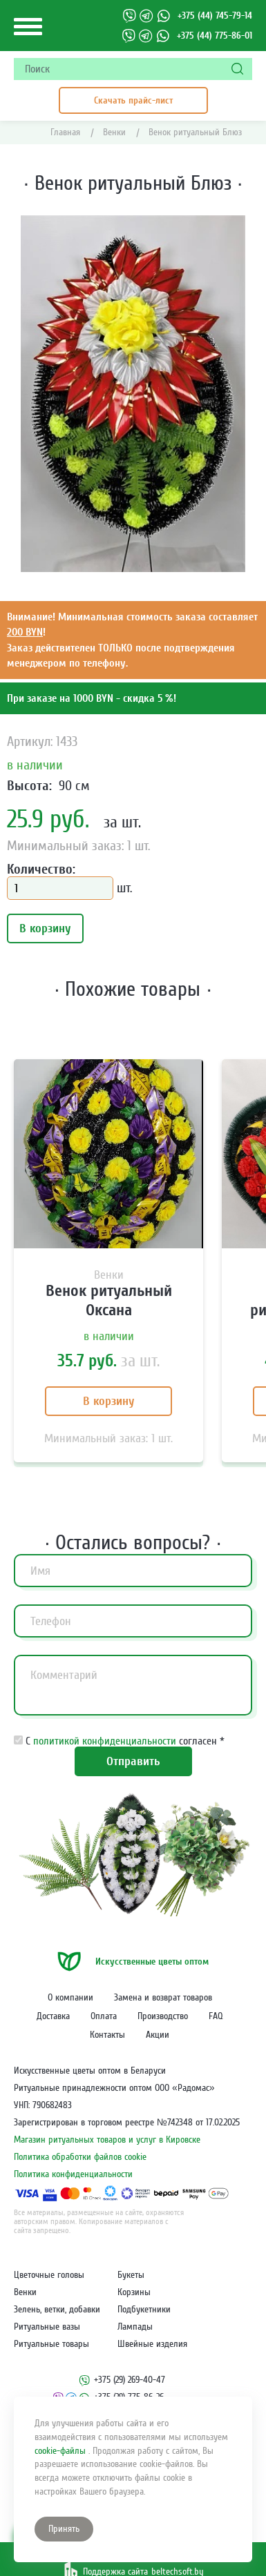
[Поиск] (238, 69)
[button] (233, 228)
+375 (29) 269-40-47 (129, 2380)
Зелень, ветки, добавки (57, 2309)
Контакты (107, 2035)
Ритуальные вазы (47, 2326)
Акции (157, 2035)
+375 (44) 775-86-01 (214, 36)
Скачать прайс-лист (133, 100)
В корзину (45, 928)
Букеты (130, 2275)
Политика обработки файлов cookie (80, 2157)
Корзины (134, 2292)
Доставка (53, 2016)
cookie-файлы (61, 2451)
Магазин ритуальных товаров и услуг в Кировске (107, 2139)
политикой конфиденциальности (106, 1741)
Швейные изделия (152, 2344)
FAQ (216, 2016)
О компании (70, 1997)
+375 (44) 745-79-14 (215, 16)
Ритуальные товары (51, 2344)
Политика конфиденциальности (73, 2174)
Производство (162, 2016)
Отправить (133, 1761)
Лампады (135, 2326)
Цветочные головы (49, 2275)
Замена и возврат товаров (163, 1997)
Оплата (104, 2016)
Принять (63, 2529)
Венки (25, 2292)
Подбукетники (144, 2309)
